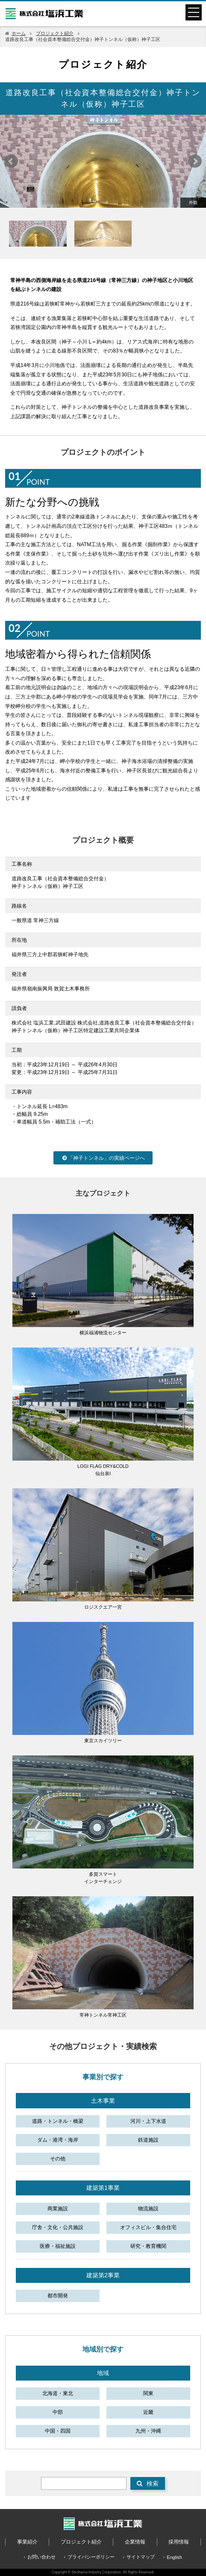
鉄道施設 (148, 2140)
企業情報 (135, 2542)
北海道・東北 (57, 2393)
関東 (148, 2393)
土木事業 (103, 2100)
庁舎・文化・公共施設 (57, 2227)
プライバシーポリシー (91, 2556)
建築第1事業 (103, 2187)
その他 (57, 2159)
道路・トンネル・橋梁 (57, 2121)
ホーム (19, 33)
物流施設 (148, 2209)
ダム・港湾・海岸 (57, 2140)
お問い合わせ (41, 2556)
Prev (11, 161)
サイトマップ (141, 2556)
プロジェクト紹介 (55, 33)
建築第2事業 (103, 2275)
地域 (103, 2372)
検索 (148, 2483)
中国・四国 (58, 2431)
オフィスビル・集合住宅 (148, 2227)
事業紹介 (27, 2542)
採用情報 (178, 2542)
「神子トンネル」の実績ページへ (102, 1158)
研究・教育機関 (148, 2246)
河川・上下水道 (148, 2121)
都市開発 (57, 2296)
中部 (58, 2412)
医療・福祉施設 (58, 2246)
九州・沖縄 (148, 2431)
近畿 (148, 2412)
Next (195, 161)
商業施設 (57, 2209)
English (174, 2557)
